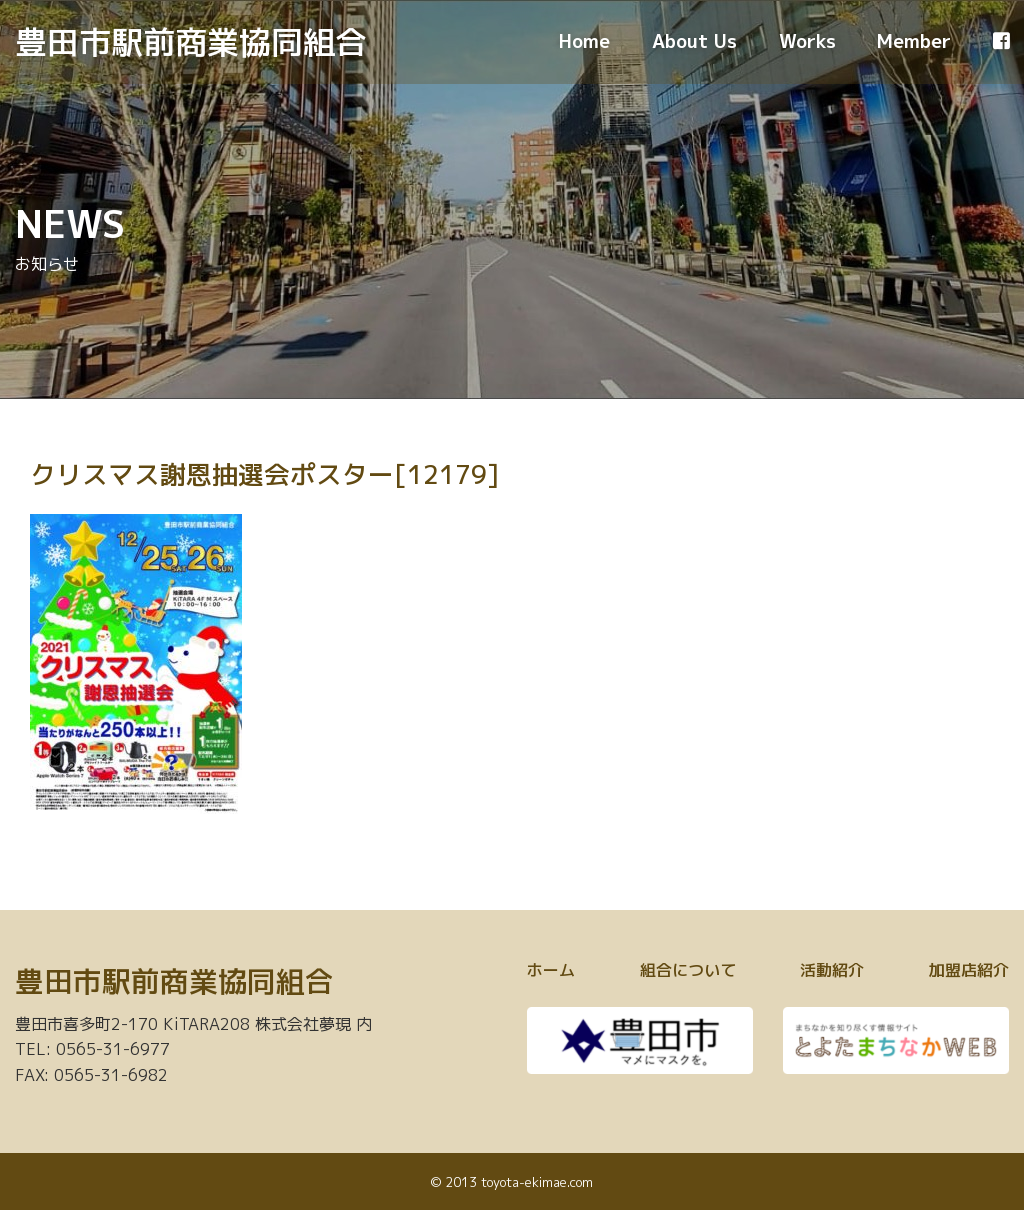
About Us (694, 41)
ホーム (551, 970)
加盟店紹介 (969, 970)
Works (807, 41)
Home (584, 41)
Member (914, 41)
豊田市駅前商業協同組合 (191, 42)
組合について (688, 970)
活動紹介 (832, 970)
